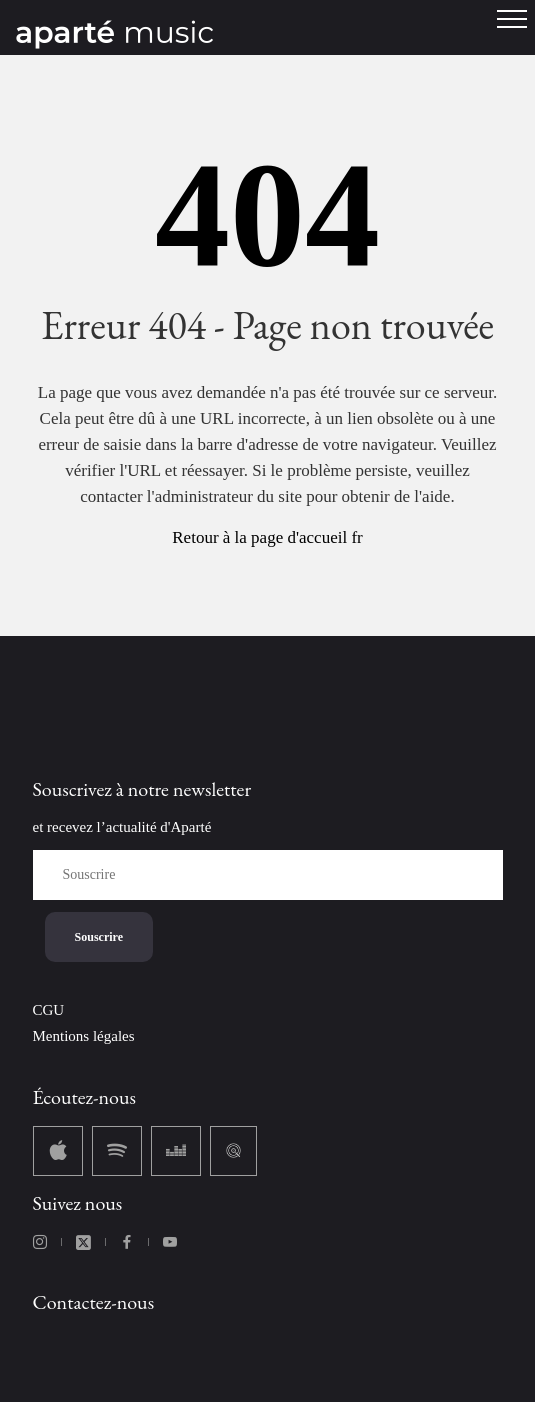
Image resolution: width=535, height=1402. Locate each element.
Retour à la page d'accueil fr (267, 537)
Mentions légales (84, 1036)
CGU (49, 1010)
